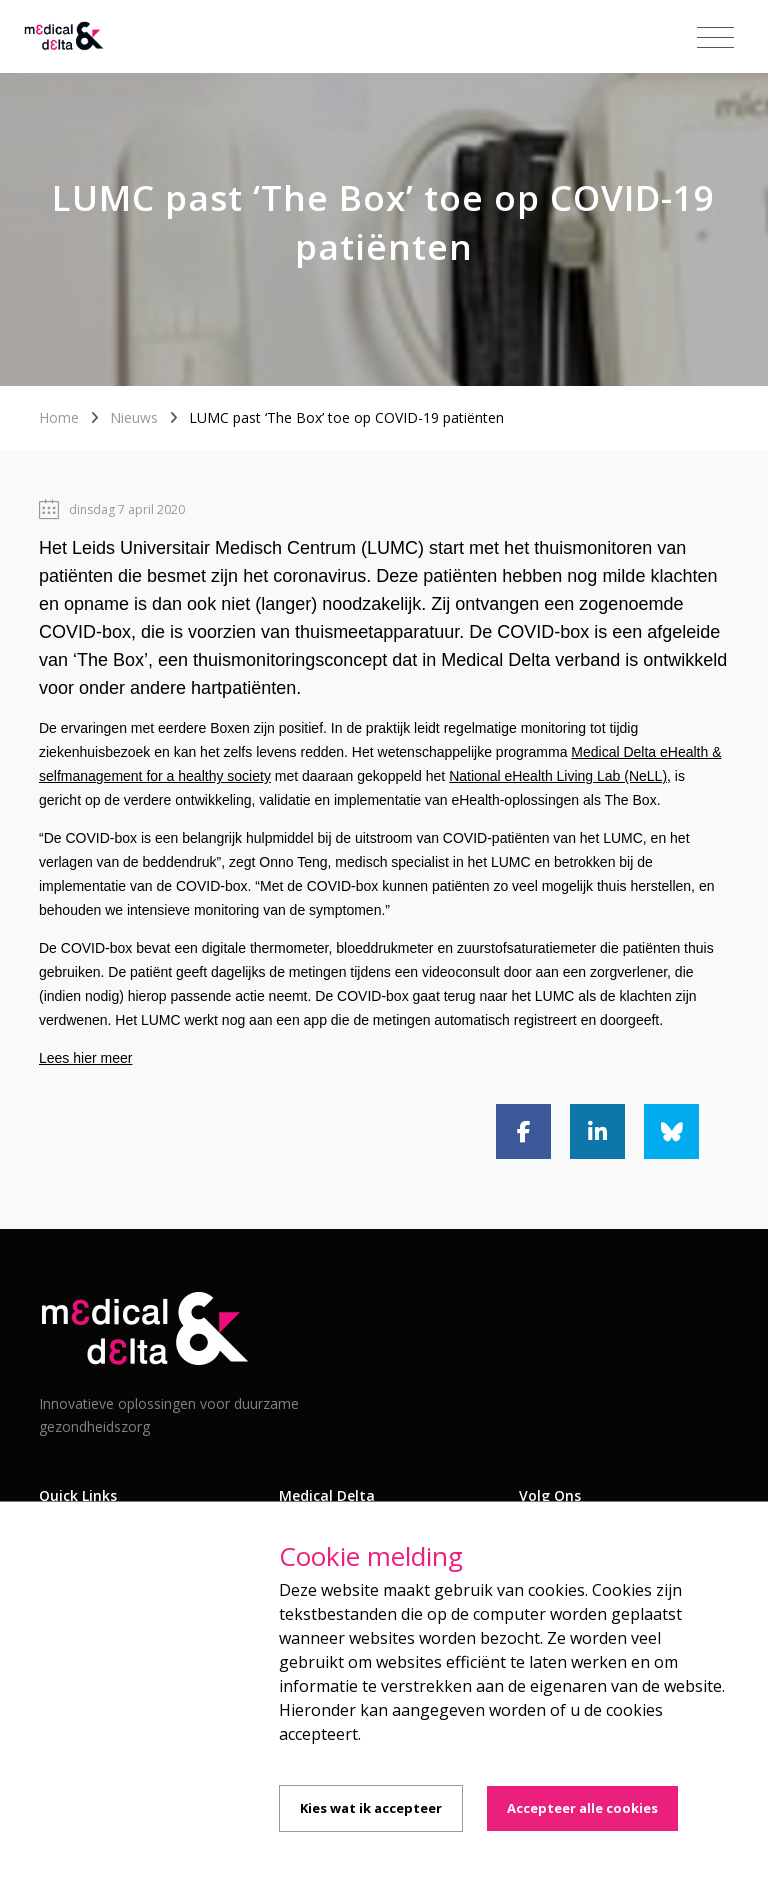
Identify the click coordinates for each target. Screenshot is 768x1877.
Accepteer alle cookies (582, 1808)
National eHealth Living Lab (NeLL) (558, 776)
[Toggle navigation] (715, 38)
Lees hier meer (85, 1058)
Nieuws (134, 417)
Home (59, 417)
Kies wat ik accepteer (371, 1808)
